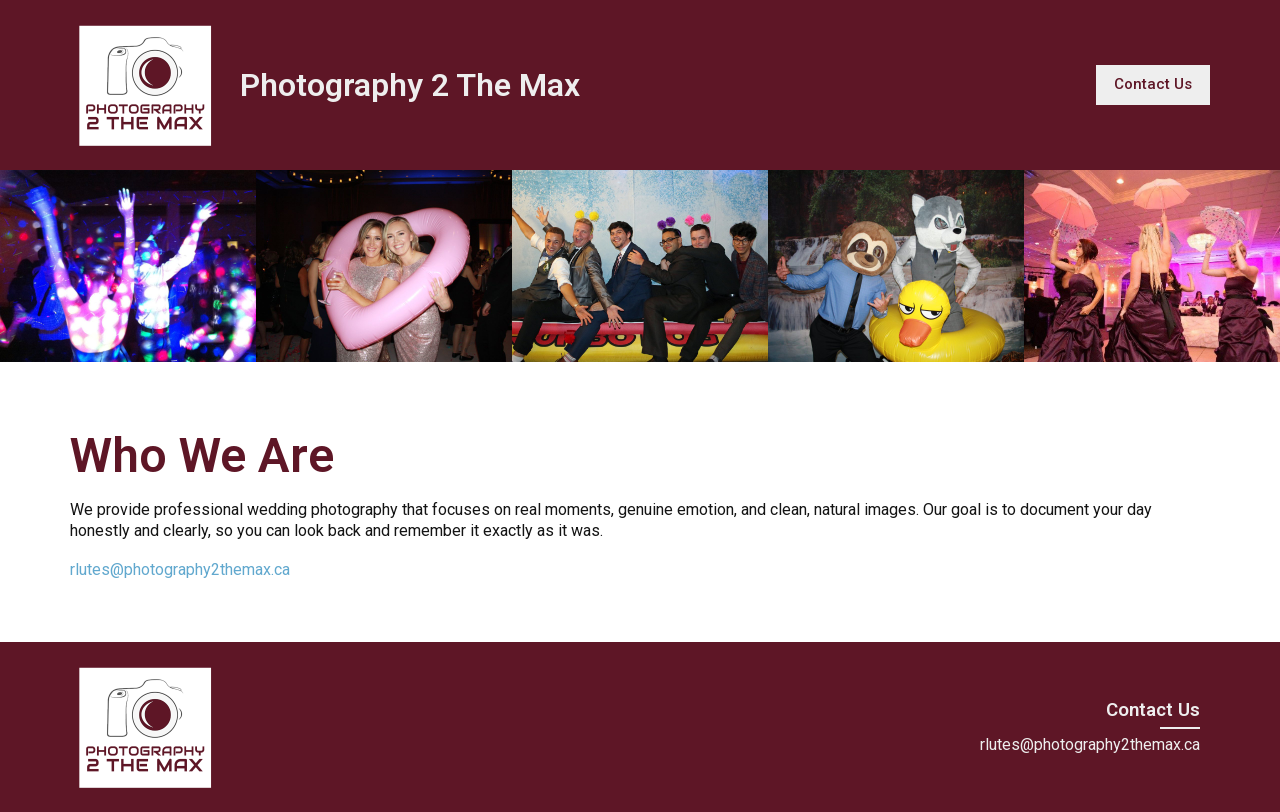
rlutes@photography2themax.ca (180, 569)
